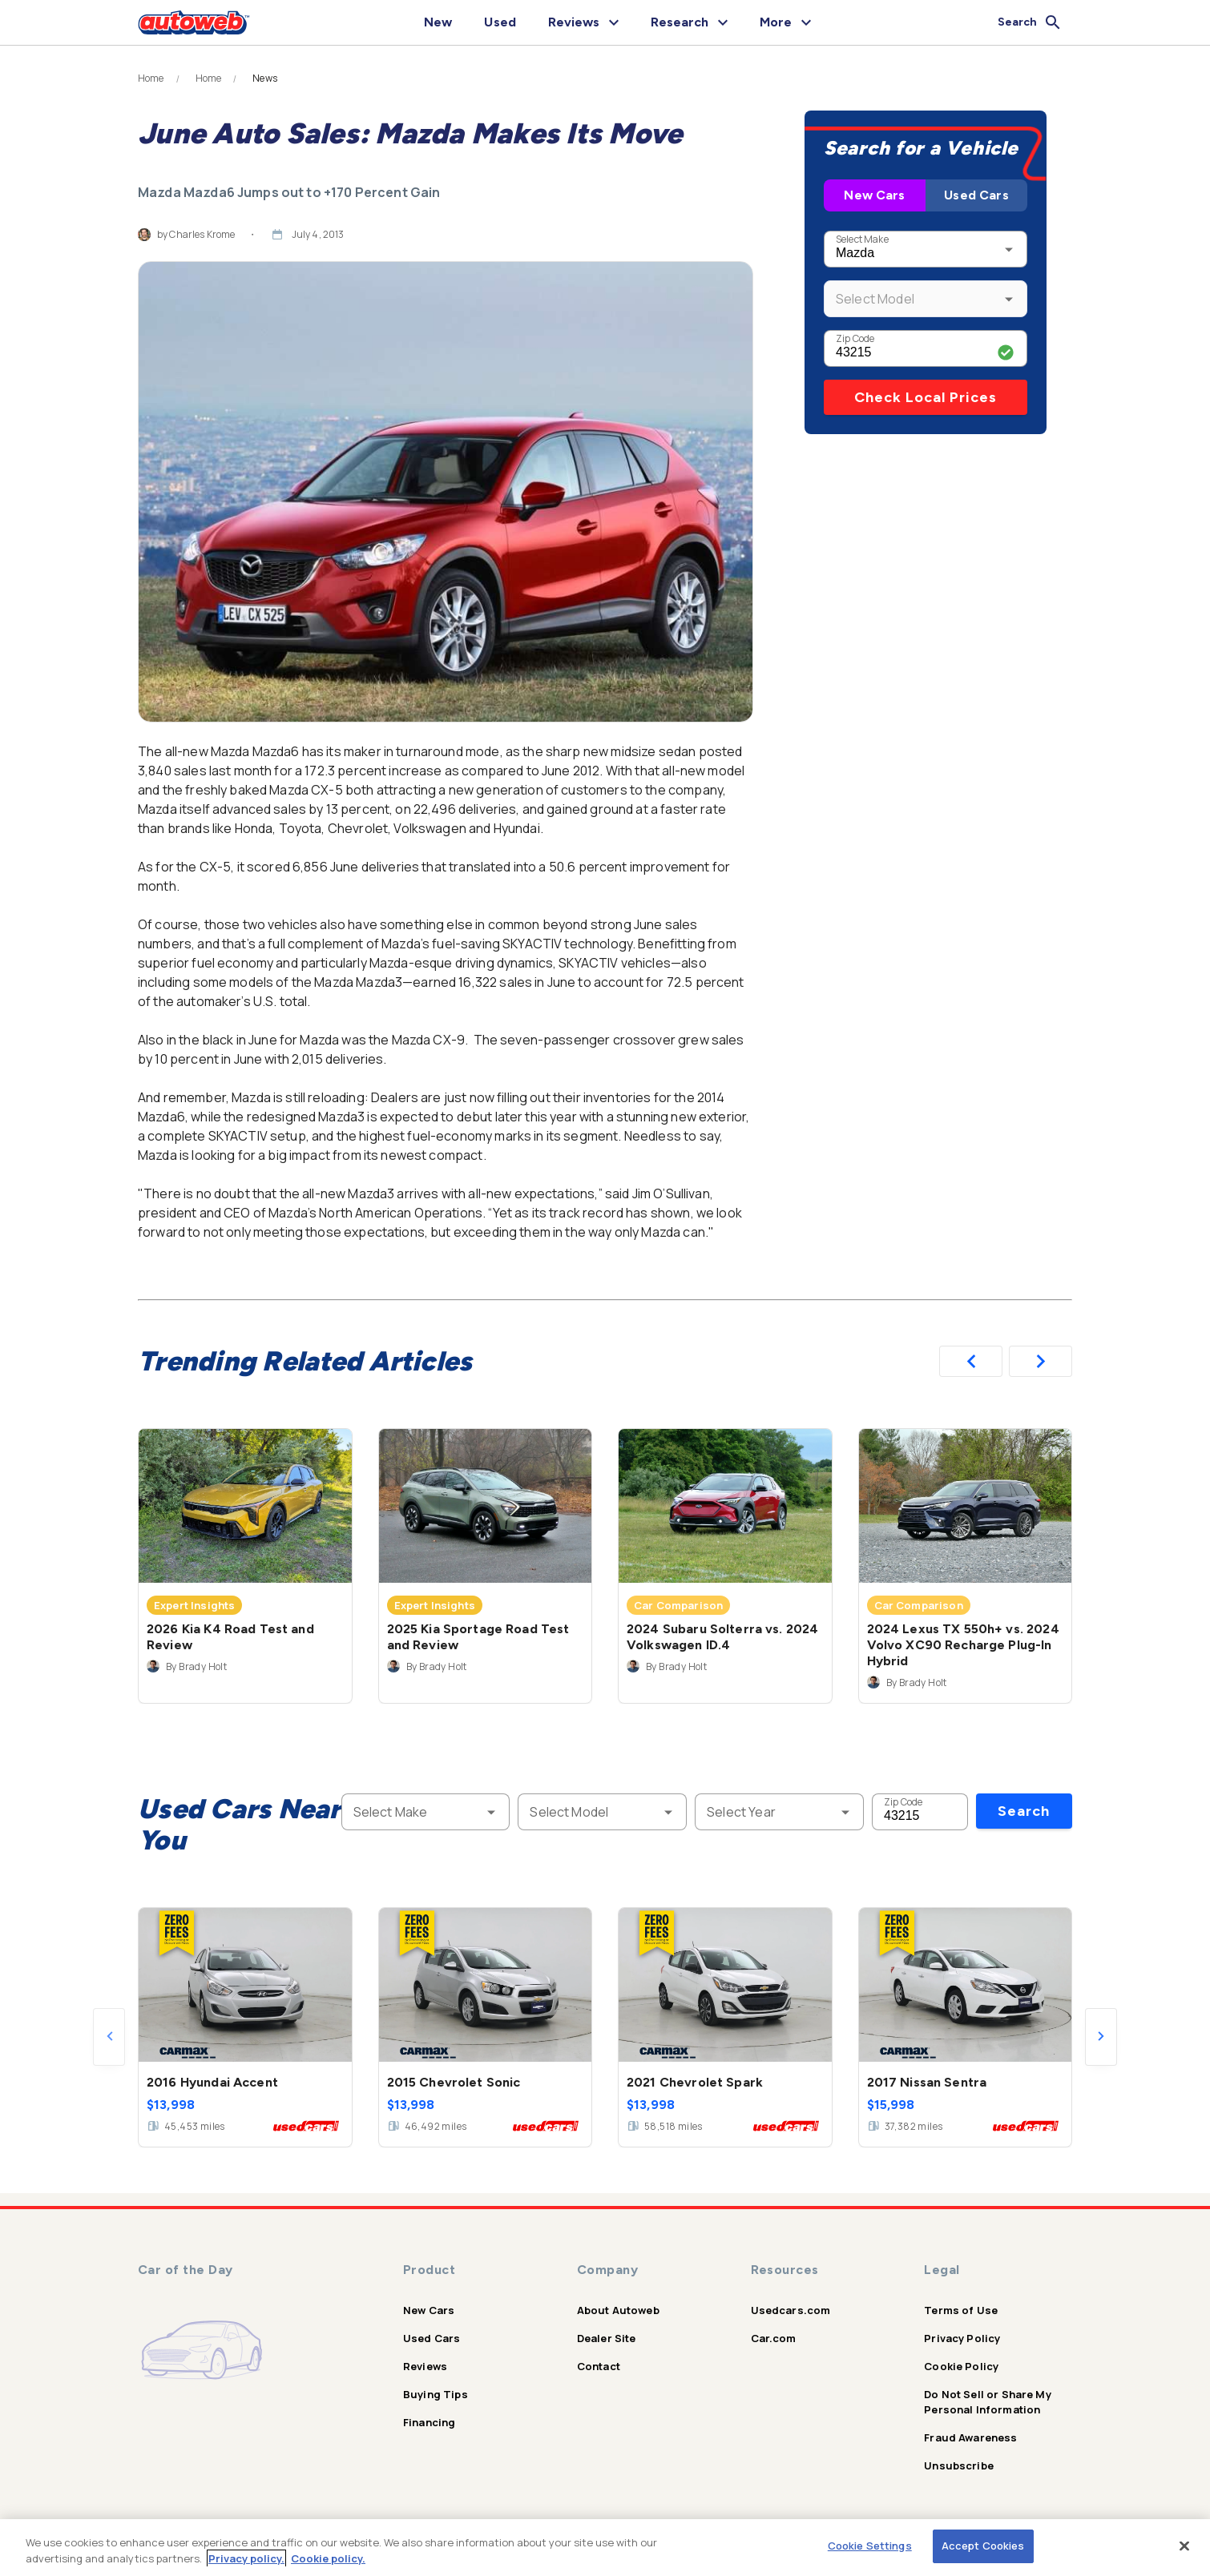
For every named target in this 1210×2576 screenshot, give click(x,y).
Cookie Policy (961, 2366)
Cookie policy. (328, 2558)
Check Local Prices (925, 397)
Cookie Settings (870, 2545)
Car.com (774, 2338)
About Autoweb (618, 2310)
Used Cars (976, 195)
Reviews (425, 2366)
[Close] (1184, 2545)
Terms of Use (961, 2310)
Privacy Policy (962, 2338)
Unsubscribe (959, 2465)
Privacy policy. (246, 2558)
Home (151, 78)
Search (1024, 1811)
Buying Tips (435, 2394)
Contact (598, 2366)
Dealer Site (606, 2338)
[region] (605, 2547)
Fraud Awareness (970, 2437)
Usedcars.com (791, 2310)
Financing (429, 2422)
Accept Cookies (983, 2545)
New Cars (874, 195)
